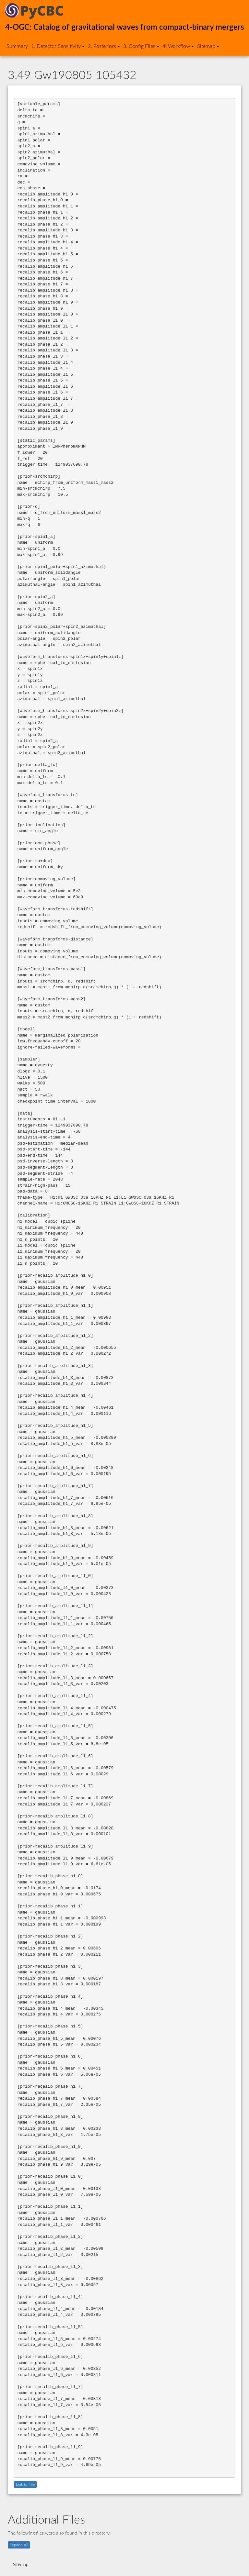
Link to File (25, 2484)
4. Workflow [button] (178, 46)
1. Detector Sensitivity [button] (58, 46)
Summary (17, 46)
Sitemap (21, 2564)
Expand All (19, 2545)
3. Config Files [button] (141, 46)
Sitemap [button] (208, 46)
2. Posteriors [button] (104, 46)
